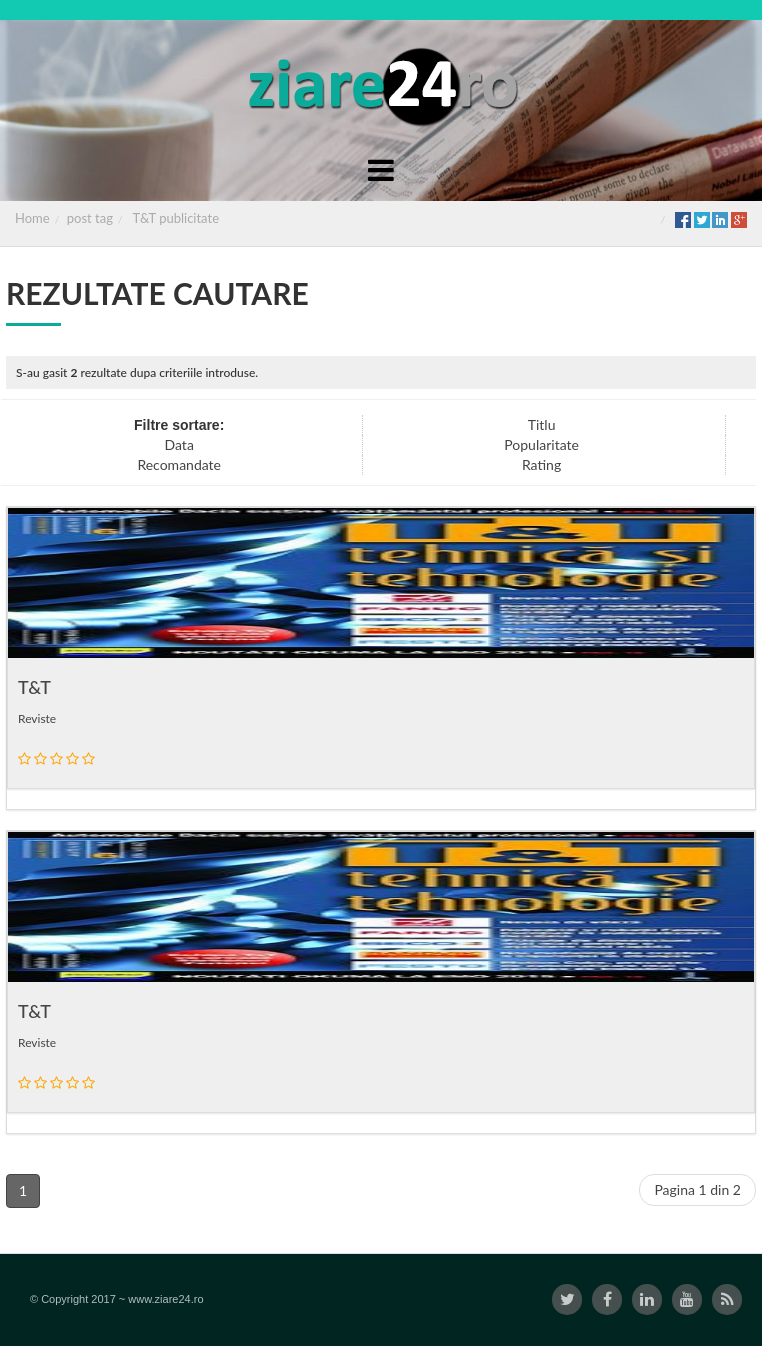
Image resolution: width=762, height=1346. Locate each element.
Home (32, 218)
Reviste (37, 718)
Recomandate (179, 464)
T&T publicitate (176, 218)
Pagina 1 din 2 (697, 1189)
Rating (541, 464)
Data (179, 444)
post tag (90, 218)
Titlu (542, 424)
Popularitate (541, 444)
